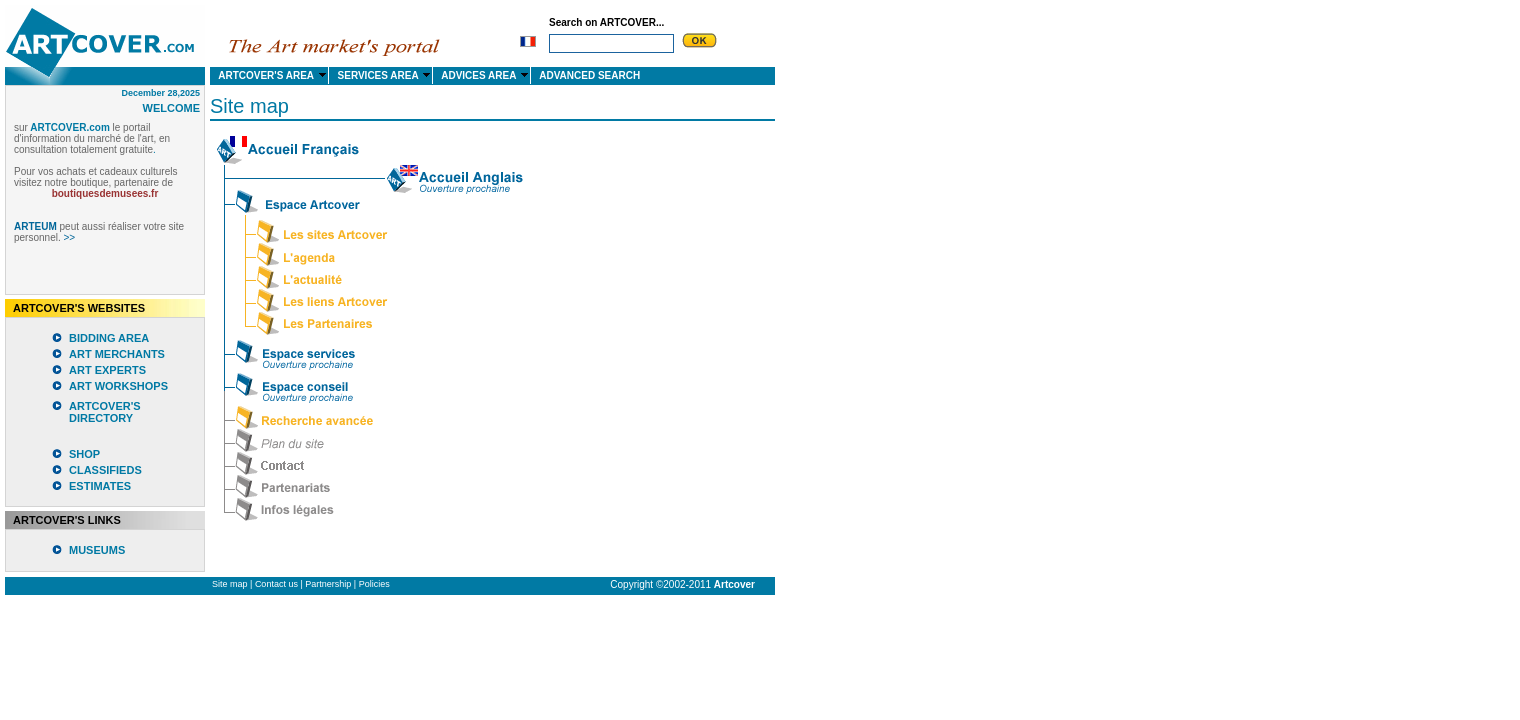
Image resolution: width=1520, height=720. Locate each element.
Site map (230, 584)
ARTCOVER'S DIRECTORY (105, 412)
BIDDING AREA (109, 338)
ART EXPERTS (107, 370)
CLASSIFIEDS (105, 470)
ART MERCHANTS (117, 354)
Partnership (328, 584)
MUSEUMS (97, 550)
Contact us (276, 584)
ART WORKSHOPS (118, 386)
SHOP (84, 454)
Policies (374, 584)
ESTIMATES (100, 486)
